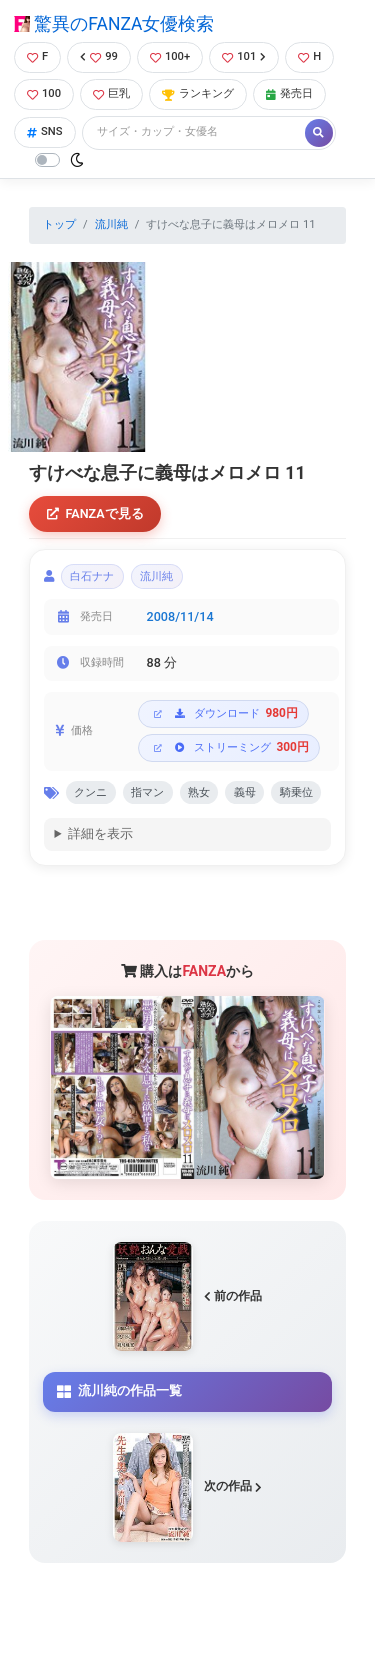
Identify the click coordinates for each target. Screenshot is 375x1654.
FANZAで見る (95, 513)
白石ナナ (92, 576)
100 (44, 93)
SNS (45, 131)
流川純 (111, 224)
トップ (59, 224)
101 (244, 56)
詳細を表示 (100, 833)
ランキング (198, 93)
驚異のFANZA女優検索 (114, 24)
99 (99, 56)
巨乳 (111, 93)
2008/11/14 (180, 616)
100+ (170, 56)
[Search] (195, 132)
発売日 (289, 93)
